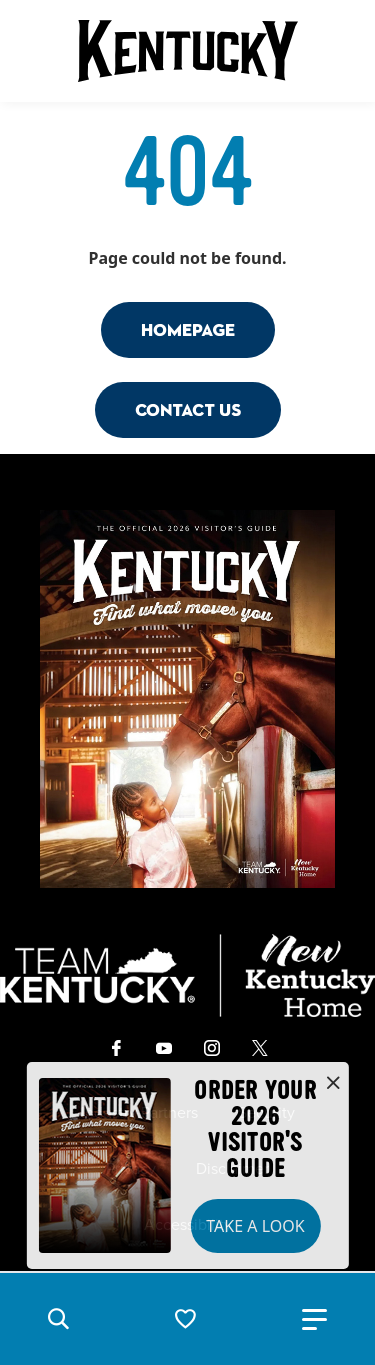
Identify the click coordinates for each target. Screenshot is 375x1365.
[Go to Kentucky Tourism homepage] (188, 51)
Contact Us (188, 409)
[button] (58, 1319)
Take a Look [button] (255, 1226)
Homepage (188, 329)
